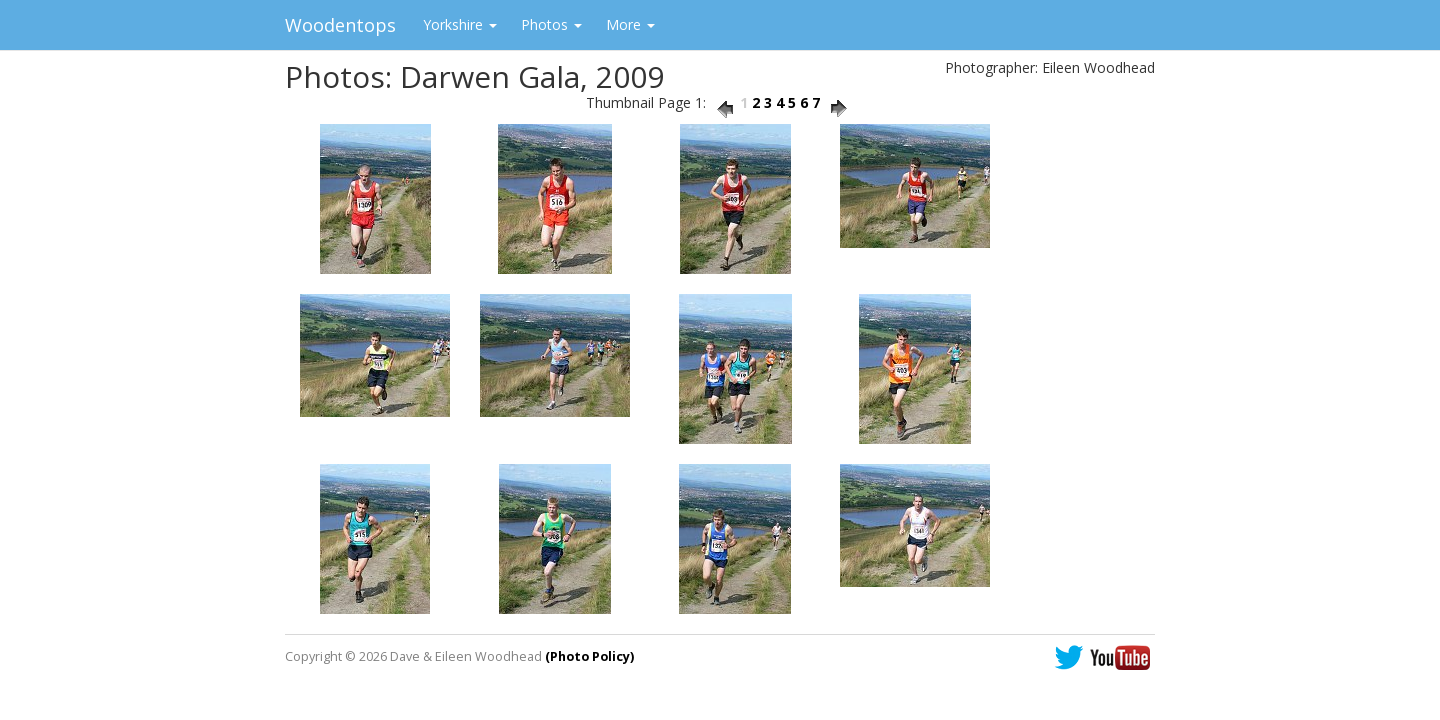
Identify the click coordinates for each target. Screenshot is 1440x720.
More (630, 24)
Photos (551, 24)
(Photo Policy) (589, 656)
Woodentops (340, 25)
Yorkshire (460, 24)
